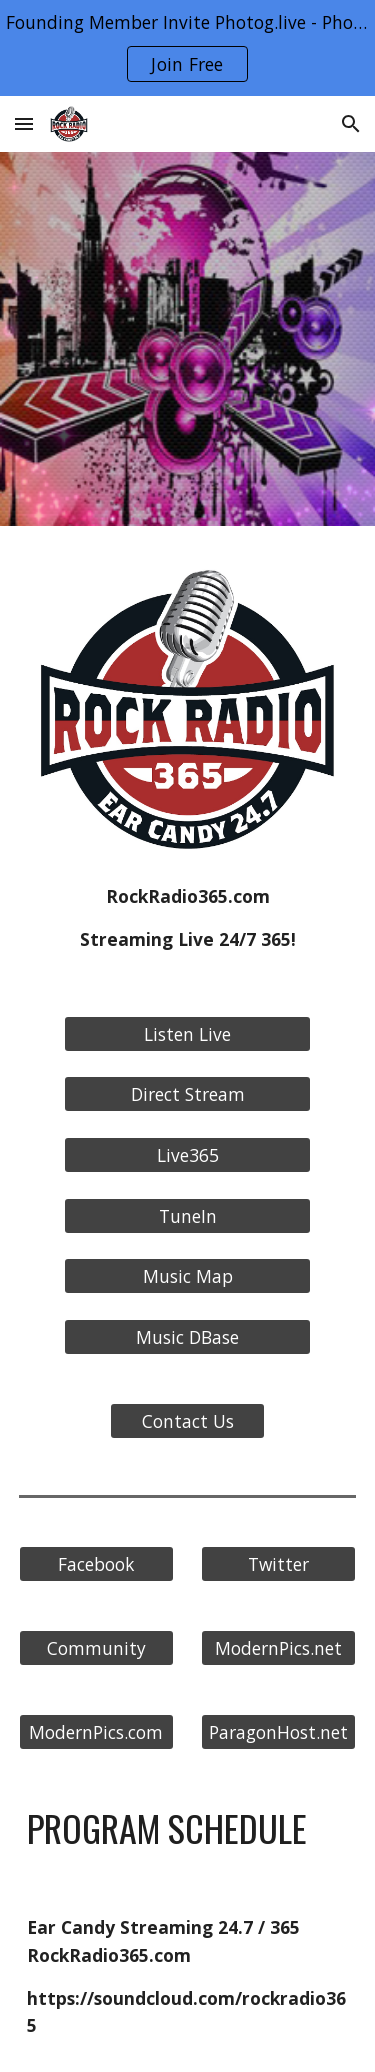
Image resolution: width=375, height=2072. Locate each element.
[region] (187, 48)
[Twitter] (278, 1564)
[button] (24, 123)
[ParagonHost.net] (278, 1732)
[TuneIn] (187, 1215)
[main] (188, 918)
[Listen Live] (187, 1034)
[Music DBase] (187, 1337)
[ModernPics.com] (96, 1732)
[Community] (96, 1648)
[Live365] (187, 1155)
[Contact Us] (187, 1421)
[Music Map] (187, 1276)
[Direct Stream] (187, 1094)
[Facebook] (96, 1564)
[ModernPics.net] (278, 1648)
